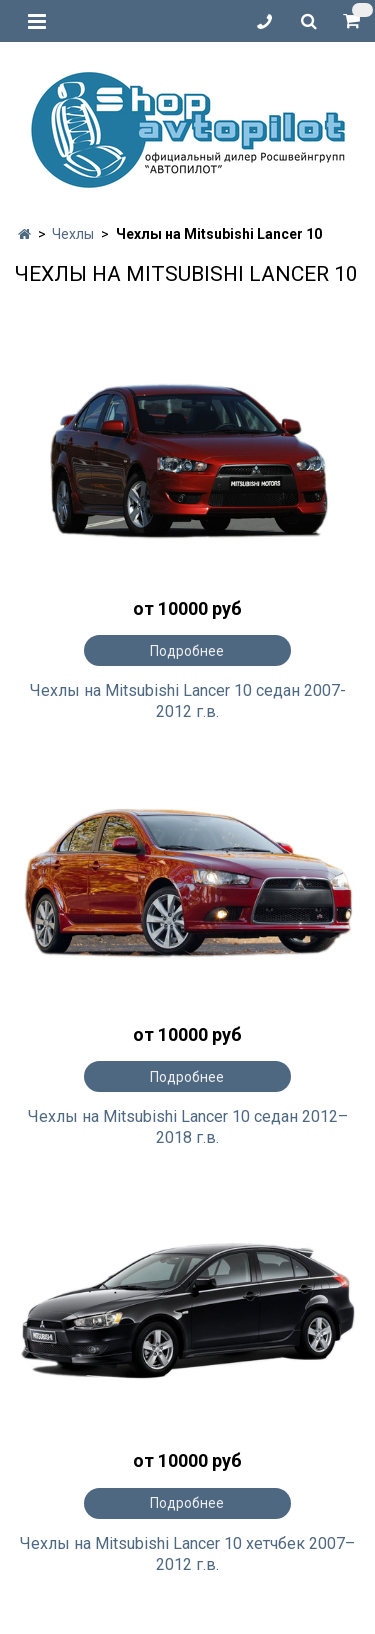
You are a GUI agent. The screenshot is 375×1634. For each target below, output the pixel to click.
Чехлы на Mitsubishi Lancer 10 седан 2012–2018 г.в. (188, 1127)
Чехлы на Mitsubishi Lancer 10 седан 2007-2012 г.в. (188, 701)
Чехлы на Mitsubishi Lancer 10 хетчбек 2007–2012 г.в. (187, 1554)
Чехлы (73, 234)
